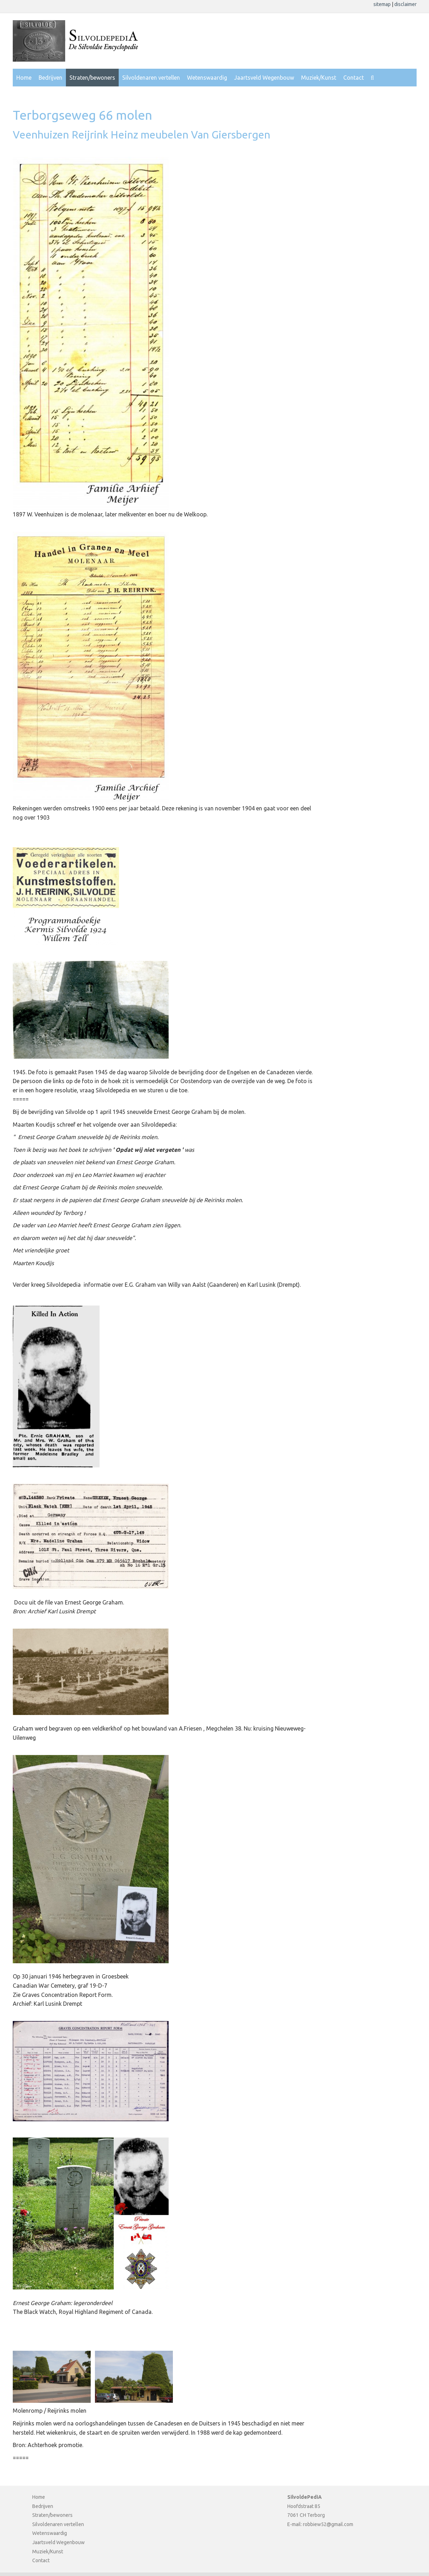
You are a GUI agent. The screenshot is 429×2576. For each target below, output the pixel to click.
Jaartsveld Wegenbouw (264, 77)
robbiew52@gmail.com (328, 2524)
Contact (353, 77)
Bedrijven (50, 77)
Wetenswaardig (207, 77)
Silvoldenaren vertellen (151, 77)
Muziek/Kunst (318, 77)
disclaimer (405, 4)
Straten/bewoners (92, 77)
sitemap (382, 4)
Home (24, 77)
